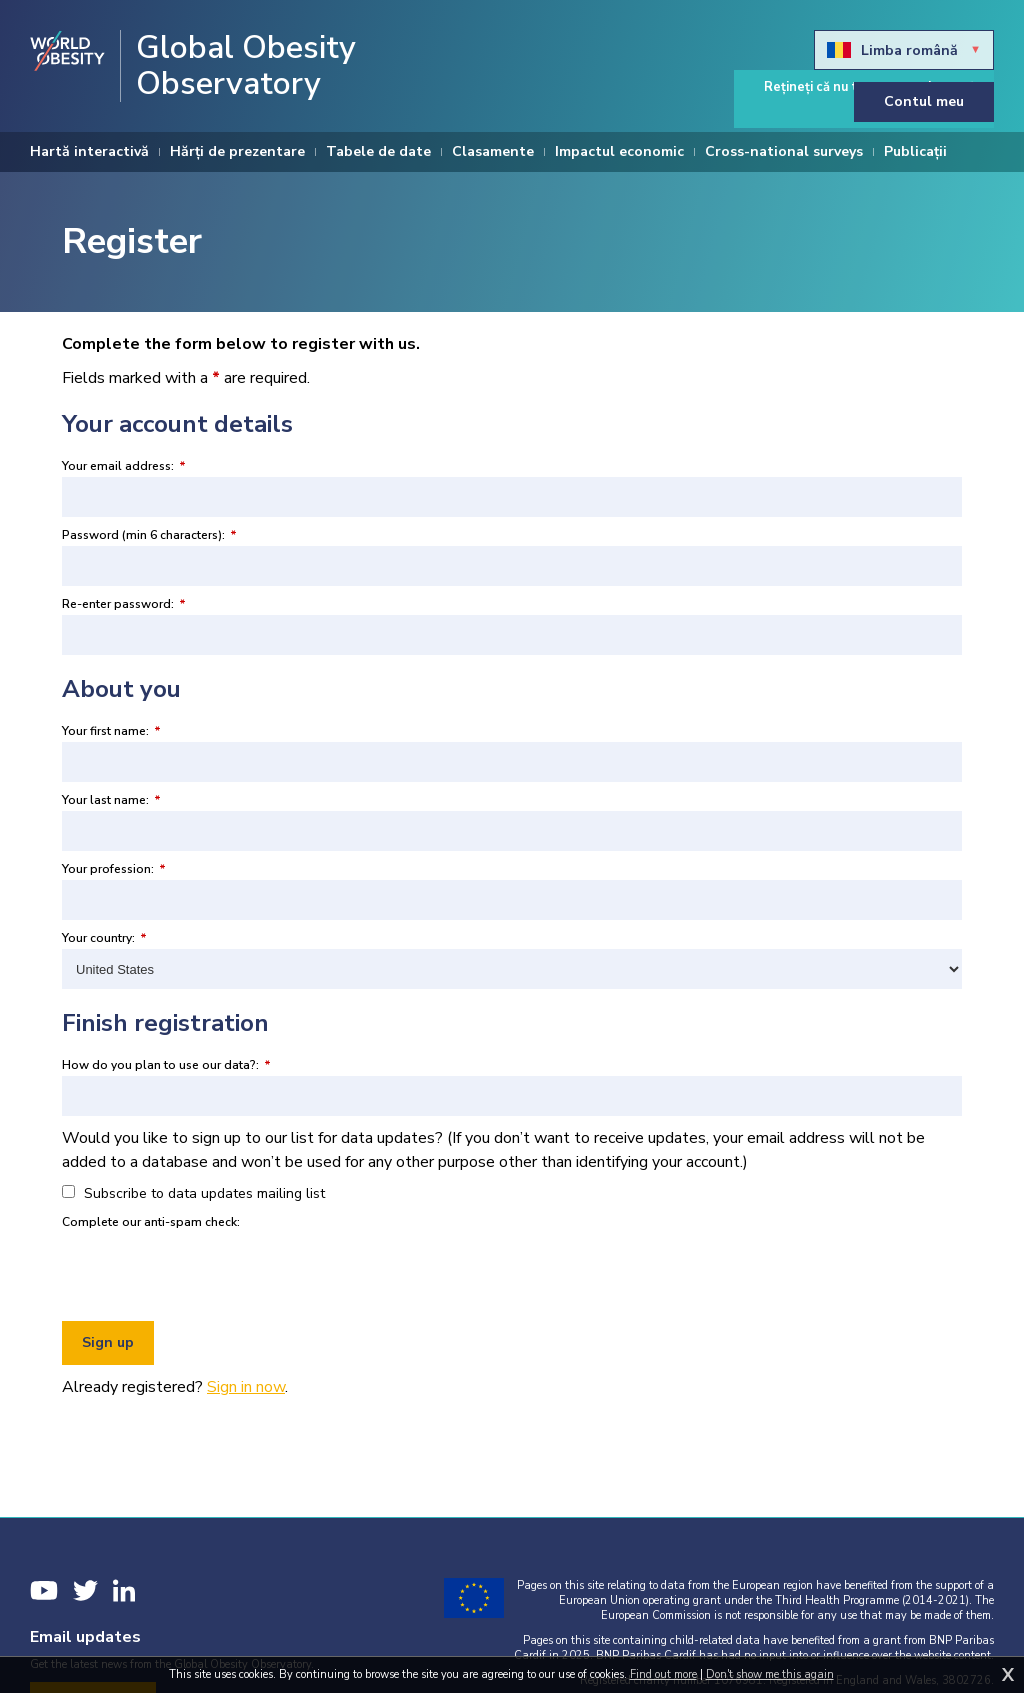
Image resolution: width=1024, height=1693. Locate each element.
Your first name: (111, 731)
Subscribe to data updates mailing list (193, 1193)
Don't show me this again (770, 1674)
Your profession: (114, 869)
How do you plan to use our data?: (166, 1065)
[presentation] (214, 1272)
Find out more (663, 1674)
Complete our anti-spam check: (151, 1222)
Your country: (104, 938)
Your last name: (111, 800)
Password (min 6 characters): (149, 535)
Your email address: (124, 466)
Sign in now (246, 1387)
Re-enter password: (124, 604)
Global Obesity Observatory (246, 66)
